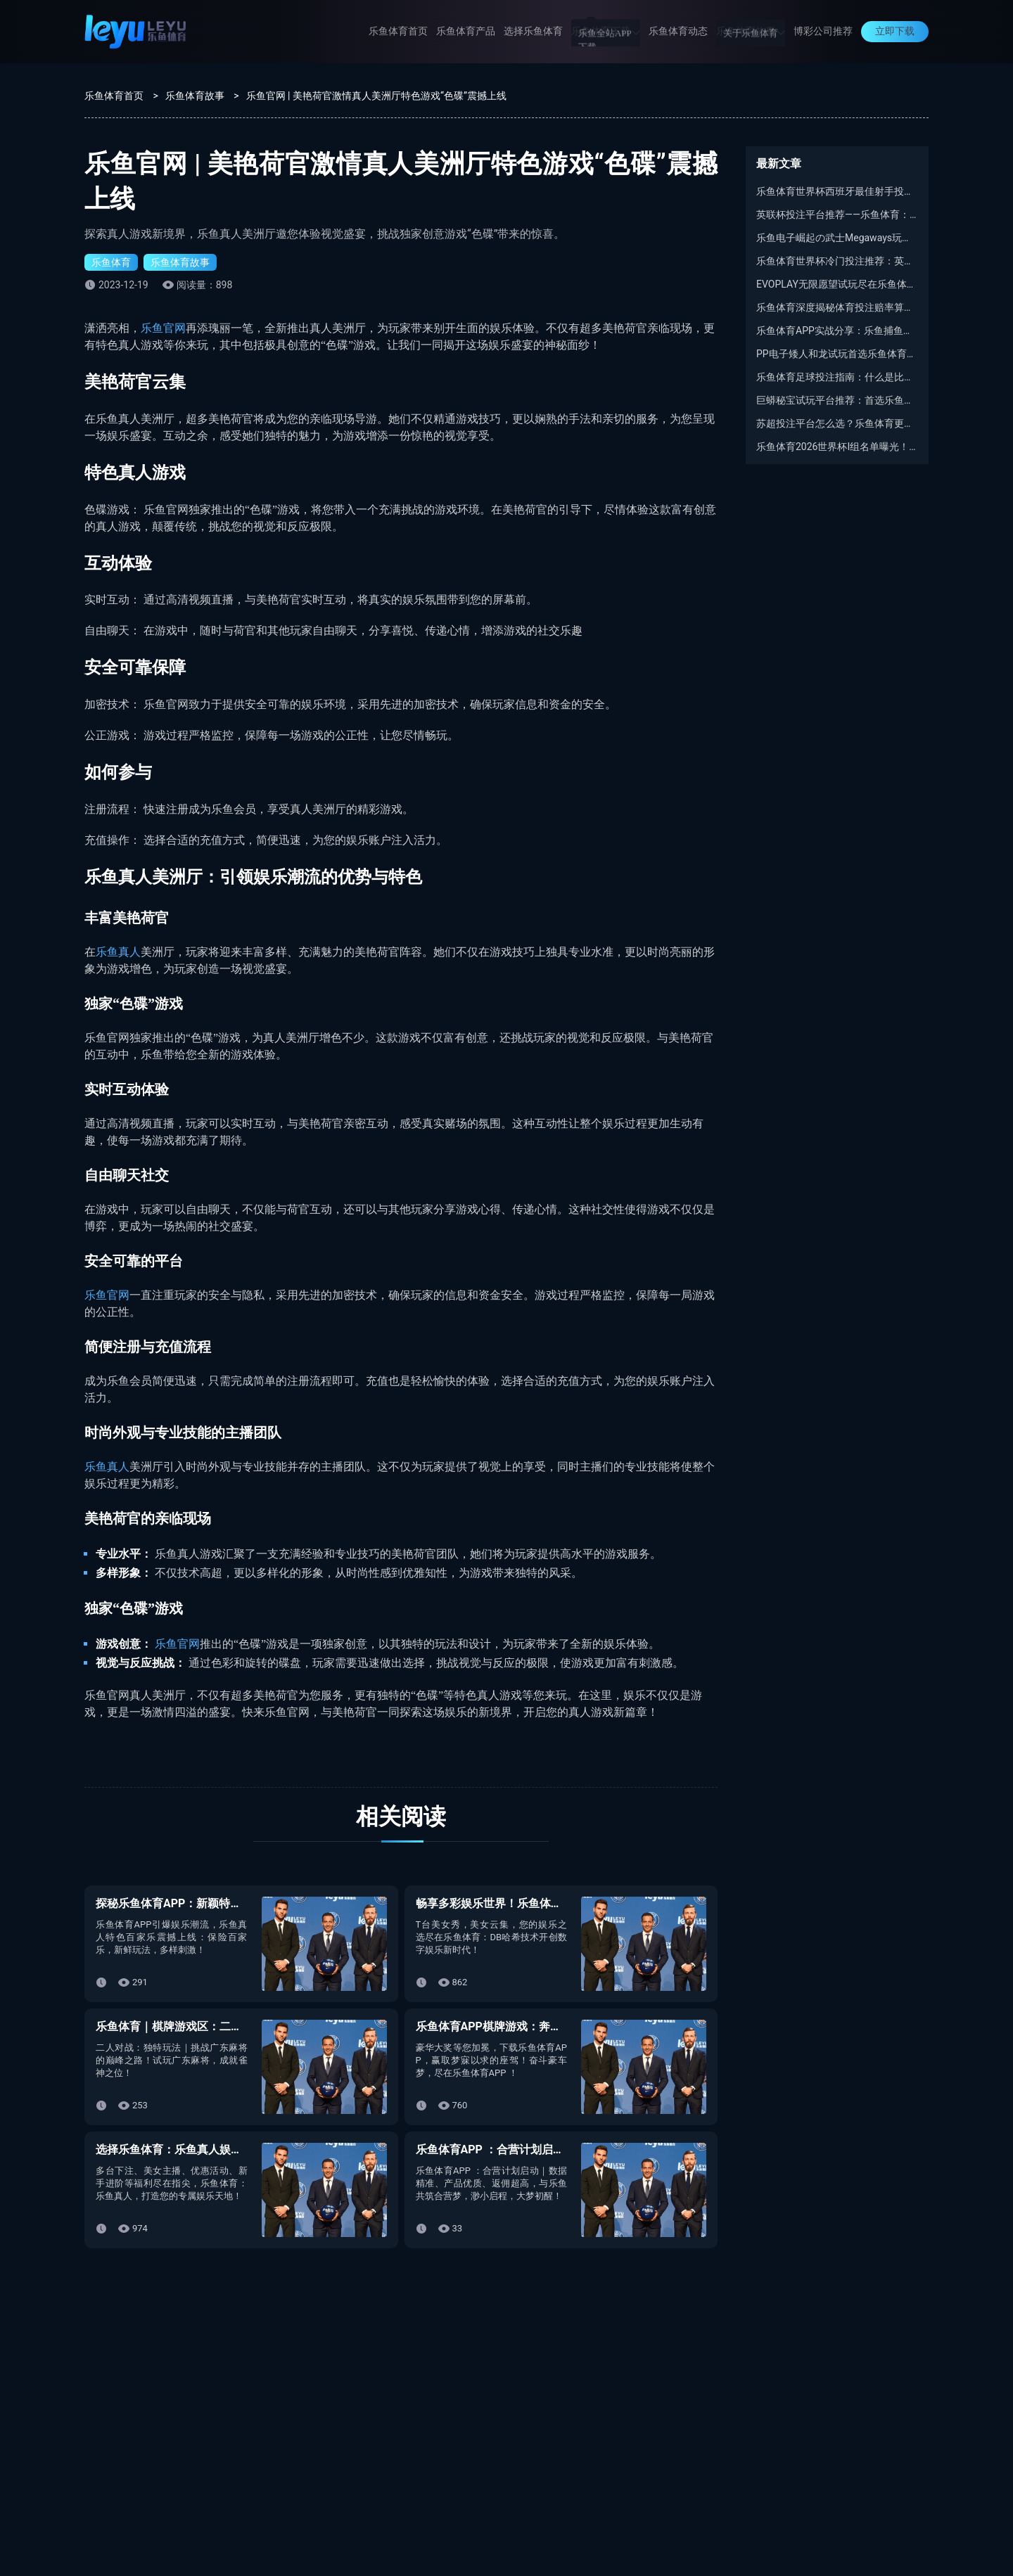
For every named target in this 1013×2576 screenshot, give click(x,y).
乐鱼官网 (163, 328)
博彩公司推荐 (823, 31)
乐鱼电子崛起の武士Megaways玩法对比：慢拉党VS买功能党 (837, 237)
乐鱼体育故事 (750, 31)
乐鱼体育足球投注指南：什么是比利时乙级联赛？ (837, 377)
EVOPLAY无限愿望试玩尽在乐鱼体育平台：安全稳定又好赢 (837, 284)
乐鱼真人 (118, 952)
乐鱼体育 (111, 262)
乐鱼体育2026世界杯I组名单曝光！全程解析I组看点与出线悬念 (837, 446)
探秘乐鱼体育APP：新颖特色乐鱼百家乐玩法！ (213, 1903)
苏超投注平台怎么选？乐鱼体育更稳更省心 (837, 423)
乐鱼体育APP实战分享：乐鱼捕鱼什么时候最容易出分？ (837, 330)
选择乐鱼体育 (533, 31)
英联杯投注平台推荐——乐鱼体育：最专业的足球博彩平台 (837, 214)
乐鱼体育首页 (398, 31)
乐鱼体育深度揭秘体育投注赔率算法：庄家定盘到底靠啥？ (837, 307)
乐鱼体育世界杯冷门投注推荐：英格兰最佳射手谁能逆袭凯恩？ (837, 261)
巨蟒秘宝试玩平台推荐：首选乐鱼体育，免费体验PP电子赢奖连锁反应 (837, 400)
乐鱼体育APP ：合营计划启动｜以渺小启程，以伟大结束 (557, 2149)
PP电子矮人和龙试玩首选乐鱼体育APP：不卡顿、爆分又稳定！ (837, 353)
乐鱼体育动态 (678, 31)
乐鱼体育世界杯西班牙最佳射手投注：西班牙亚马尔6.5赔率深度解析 (837, 191)
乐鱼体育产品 (465, 31)
